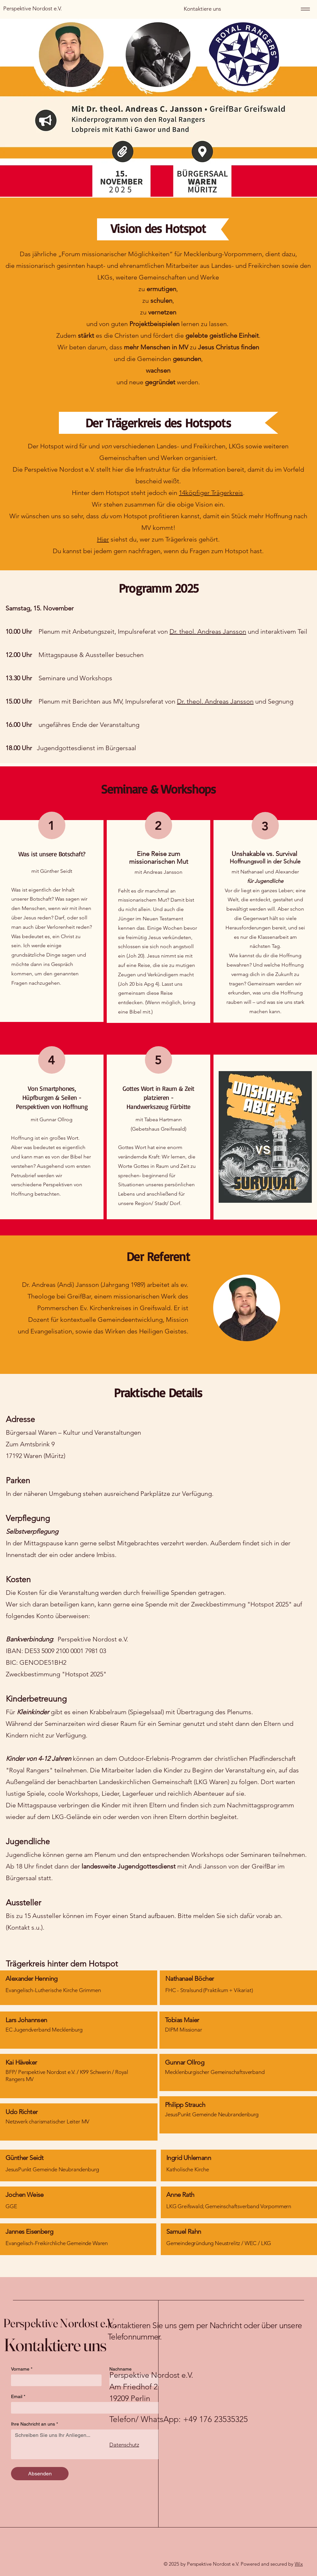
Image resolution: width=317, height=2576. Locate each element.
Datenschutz (124, 2444)
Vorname (21, 2369)
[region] (79, 2030)
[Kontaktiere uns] (202, 9)
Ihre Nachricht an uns (34, 2424)
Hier (103, 539)
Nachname (120, 2369)
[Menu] (304, 9)
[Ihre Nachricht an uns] (105, 2444)
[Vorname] (54, 2380)
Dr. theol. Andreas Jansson (207, 631)
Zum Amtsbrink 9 (30, 1444)
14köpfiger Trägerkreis (211, 493)
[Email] (103, 2408)
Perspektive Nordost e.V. (59, 2323)
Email (18, 2396)
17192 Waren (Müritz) (35, 1456)
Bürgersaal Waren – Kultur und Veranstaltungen (73, 1432)
